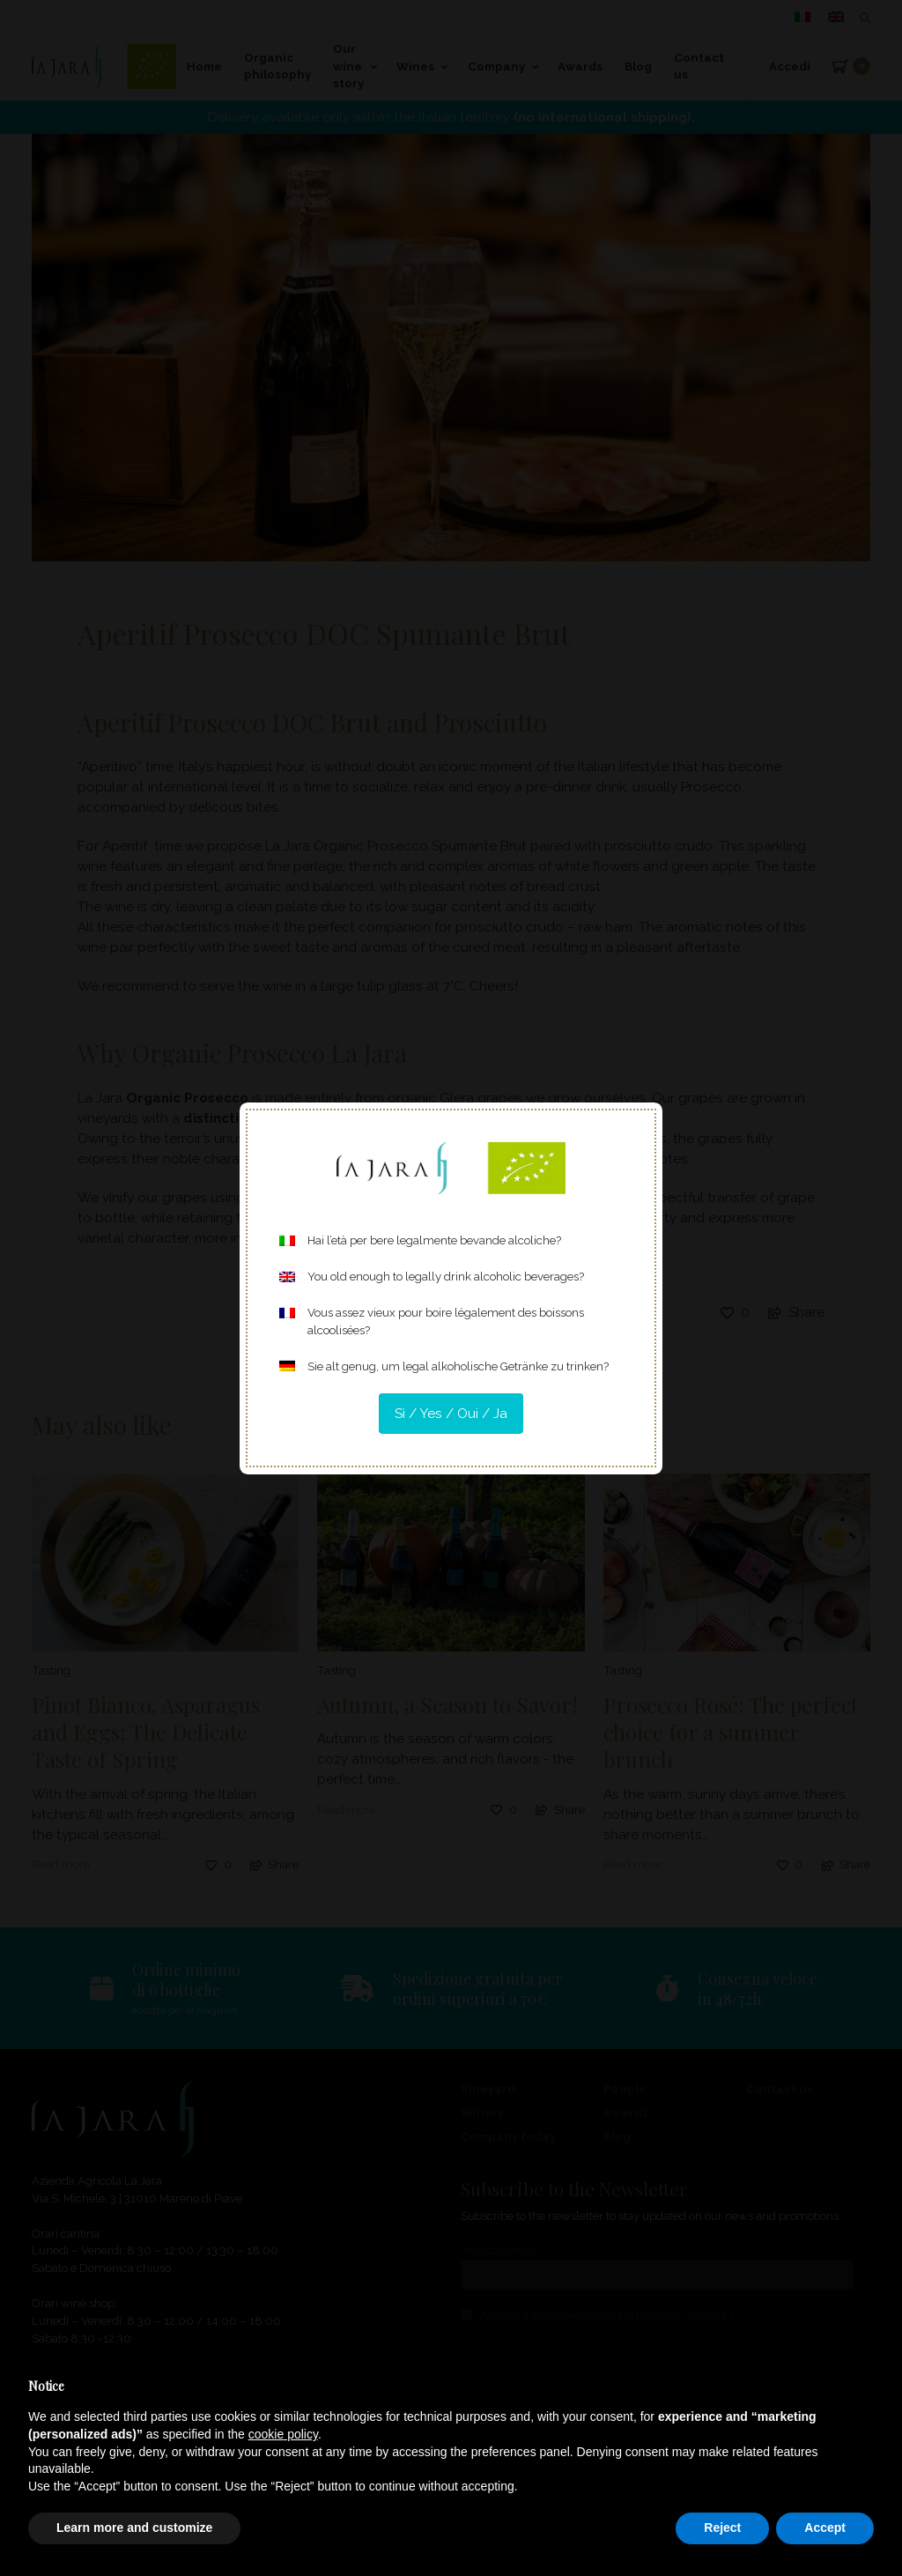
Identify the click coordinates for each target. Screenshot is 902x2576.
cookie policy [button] (283, 2434)
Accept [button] (825, 2527)
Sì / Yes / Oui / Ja (451, 1414)
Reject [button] (722, 2527)
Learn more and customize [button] (134, 2527)
